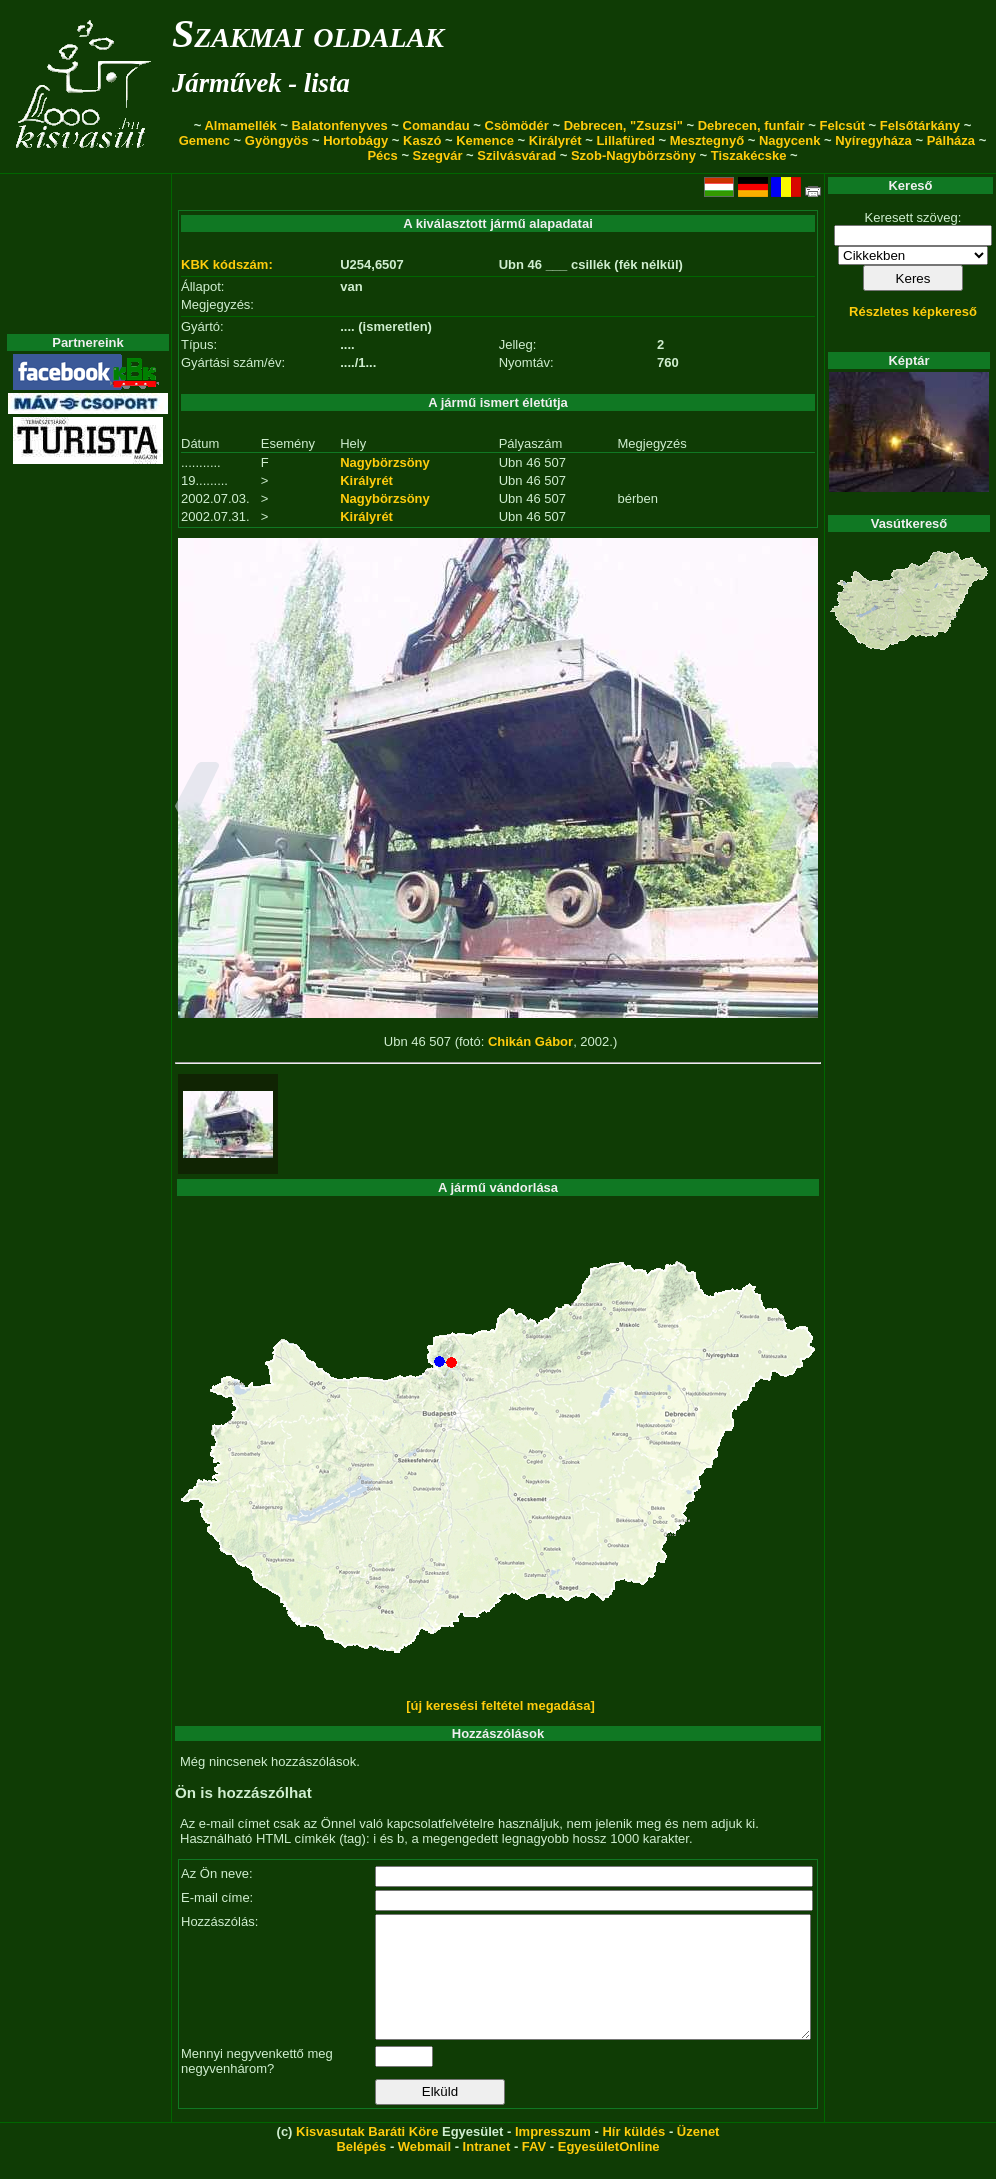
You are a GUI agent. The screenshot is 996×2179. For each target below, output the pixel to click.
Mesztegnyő (707, 140)
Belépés (361, 2170)
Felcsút (842, 125)
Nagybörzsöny (385, 462)
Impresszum (553, 2155)
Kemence (485, 140)
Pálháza (951, 140)
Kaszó (422, 140)
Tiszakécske (749, 155)
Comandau (436, 125)
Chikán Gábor (530, 1041)
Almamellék (240, 125)
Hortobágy (355, 140)
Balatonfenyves (340, 125)
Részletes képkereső (913, 311)
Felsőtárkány (920, 125)
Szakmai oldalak (308, 33)
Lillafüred (625, 140)
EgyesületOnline (609, 2170)
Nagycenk (789, 140)
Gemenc (204, 140)
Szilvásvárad (516, 155)
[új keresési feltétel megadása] (500, 1705)
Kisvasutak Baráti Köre (367, 2155)
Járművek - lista (261, 83)
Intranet (487, 2170)
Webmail (424, 2170)
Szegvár (438, 155)
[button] (197, 809)
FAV (534, 2170)
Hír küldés (633, 2155)
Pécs (382, 155)
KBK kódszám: (227, 264)
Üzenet (698, 2155)
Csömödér (517, 125)
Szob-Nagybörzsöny (633, 155)
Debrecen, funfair (751, 125)
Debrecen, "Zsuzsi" (623, 125)
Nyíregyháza (873, 140)
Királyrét (555, 140)
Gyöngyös (277, 140)
